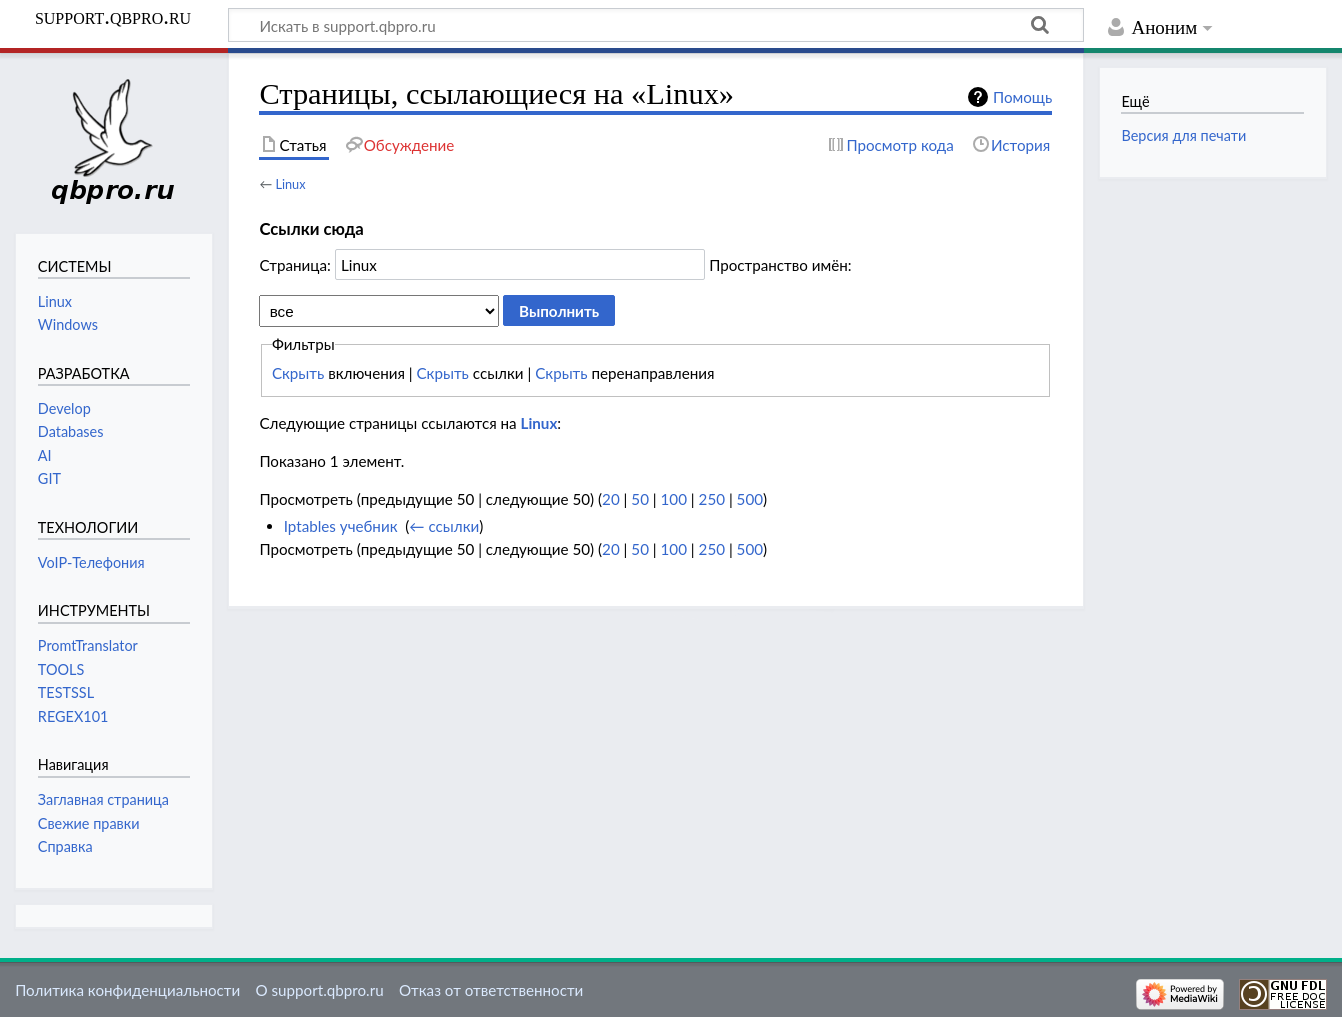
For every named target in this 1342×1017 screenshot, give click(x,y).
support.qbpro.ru (113, 17)
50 (640, 499)
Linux (290, 184)
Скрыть (298, 373)
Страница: (294, 265)
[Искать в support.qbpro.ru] (656, 25)
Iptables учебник (341, 526)
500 (750, 499)
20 (611, 499)
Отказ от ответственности (491, 990)
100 (674, 499)
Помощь (1022, 97)
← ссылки (444, 526)
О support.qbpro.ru (319, 990)
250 (712, 499)
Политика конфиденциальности (127, 990)
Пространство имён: (780, 265)
